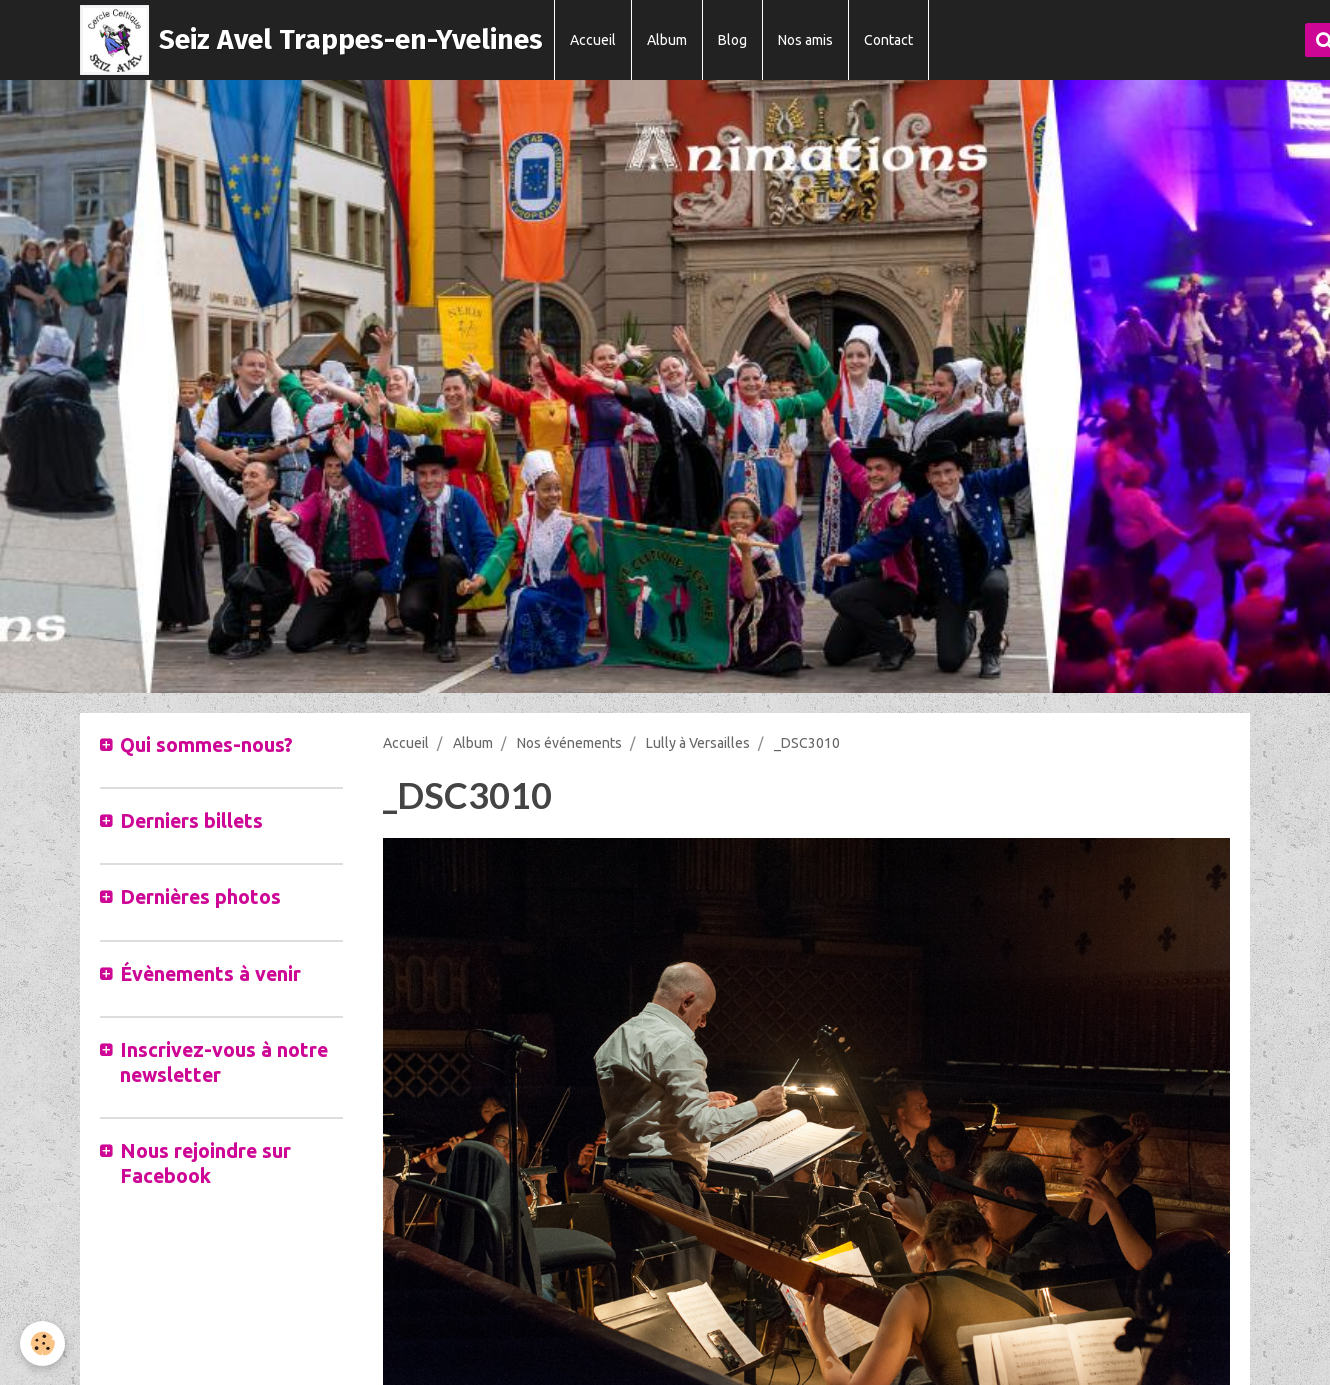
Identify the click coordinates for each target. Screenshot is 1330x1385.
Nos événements (569, 743)
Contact (888, 40)
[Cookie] (42, 1343)
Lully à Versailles (698, 743)
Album (667, 40)
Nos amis (805, 40)
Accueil (593, 40)
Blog (732, 40)
